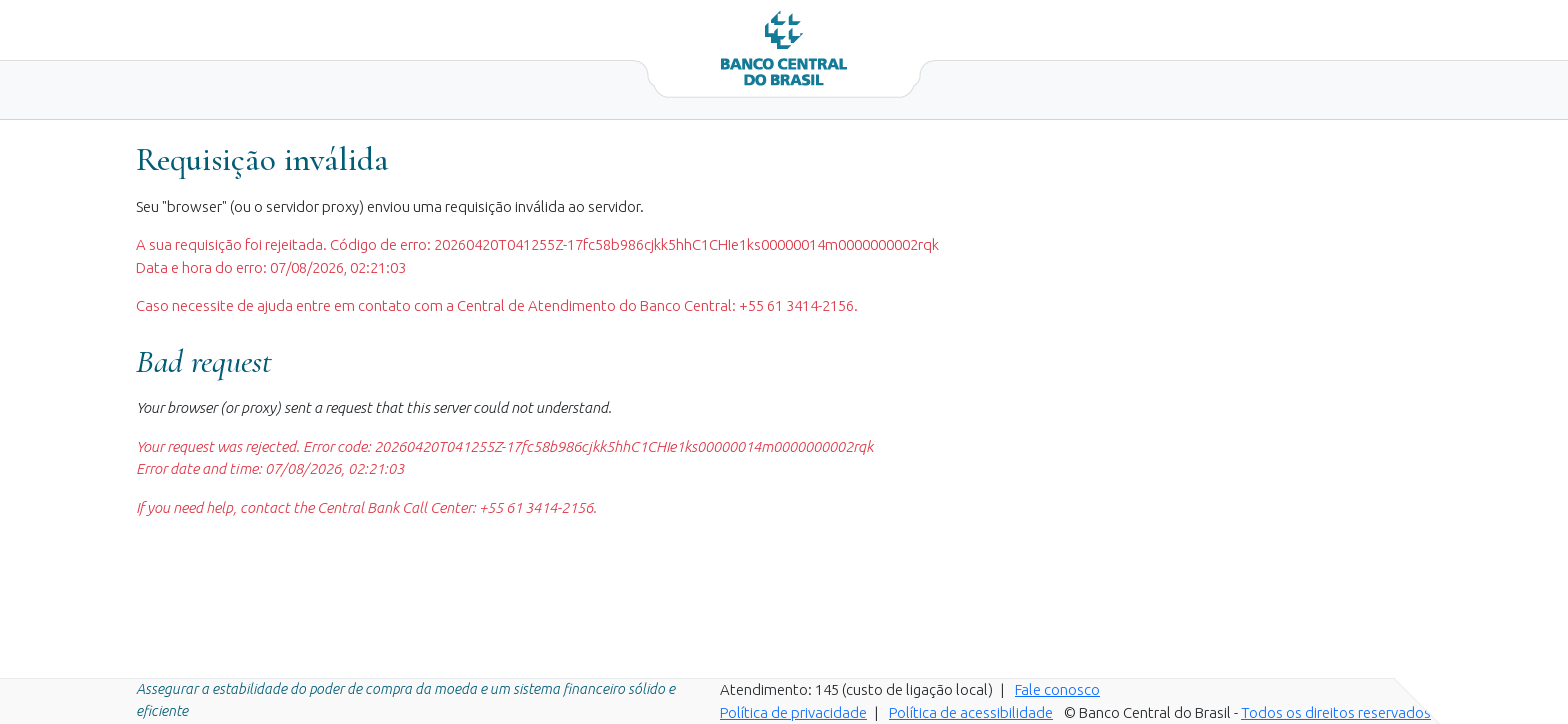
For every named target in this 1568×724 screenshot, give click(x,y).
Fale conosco (1057, 689)
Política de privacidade (793, 712)
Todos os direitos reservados (1336, 712)
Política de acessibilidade (971, 712)
